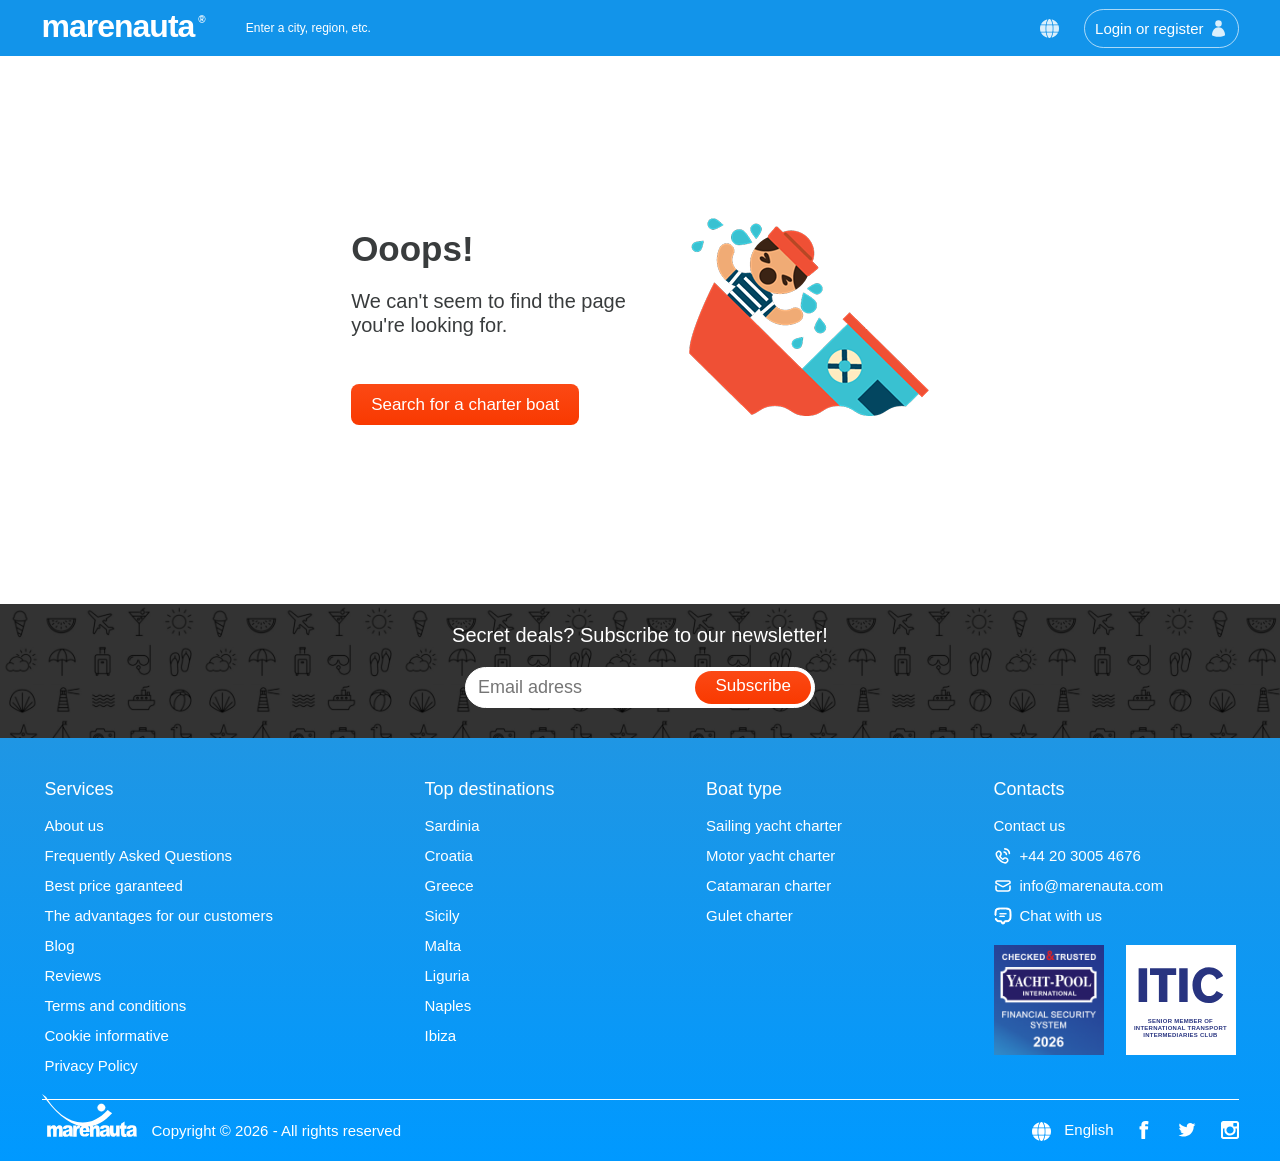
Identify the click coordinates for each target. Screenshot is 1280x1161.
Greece (448, 885)
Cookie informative (107, 1035)
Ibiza (440, 1035)
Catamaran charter (768, 885)
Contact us (1030, 825)
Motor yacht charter (770, 855)
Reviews (73, 975)
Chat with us (1048, 915)
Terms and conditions (116, 1005)
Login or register (1161, 28)
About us (74, 825)
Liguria (446, 975)
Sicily (441, 915)
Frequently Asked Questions (139, 855)
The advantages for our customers (159, 915)
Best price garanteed (114, 885)
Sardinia (451, 825)
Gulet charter (749, 915)
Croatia (448, 855)
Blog (60, 945)
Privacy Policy (91, 1065)
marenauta (121, 26)
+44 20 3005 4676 (1067, 855)
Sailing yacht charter (774, 825)
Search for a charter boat (465, 404)
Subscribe (753, 685)
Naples (447, 1005)
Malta (442, 945)
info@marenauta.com (1079, 885)
